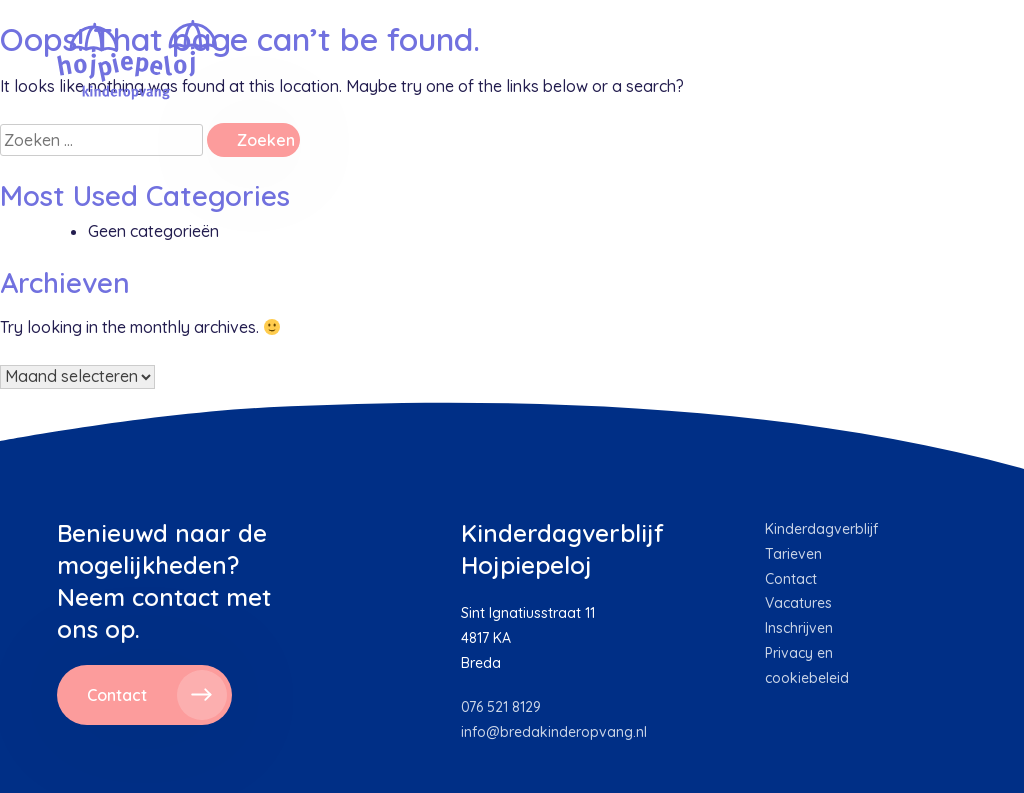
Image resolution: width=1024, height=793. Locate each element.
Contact (791, 579)
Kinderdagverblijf (821, 529)
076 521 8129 (501, 707)
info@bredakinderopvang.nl (554, 732)
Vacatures (798, 603)
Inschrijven (799, 628)
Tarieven (793, 554)
